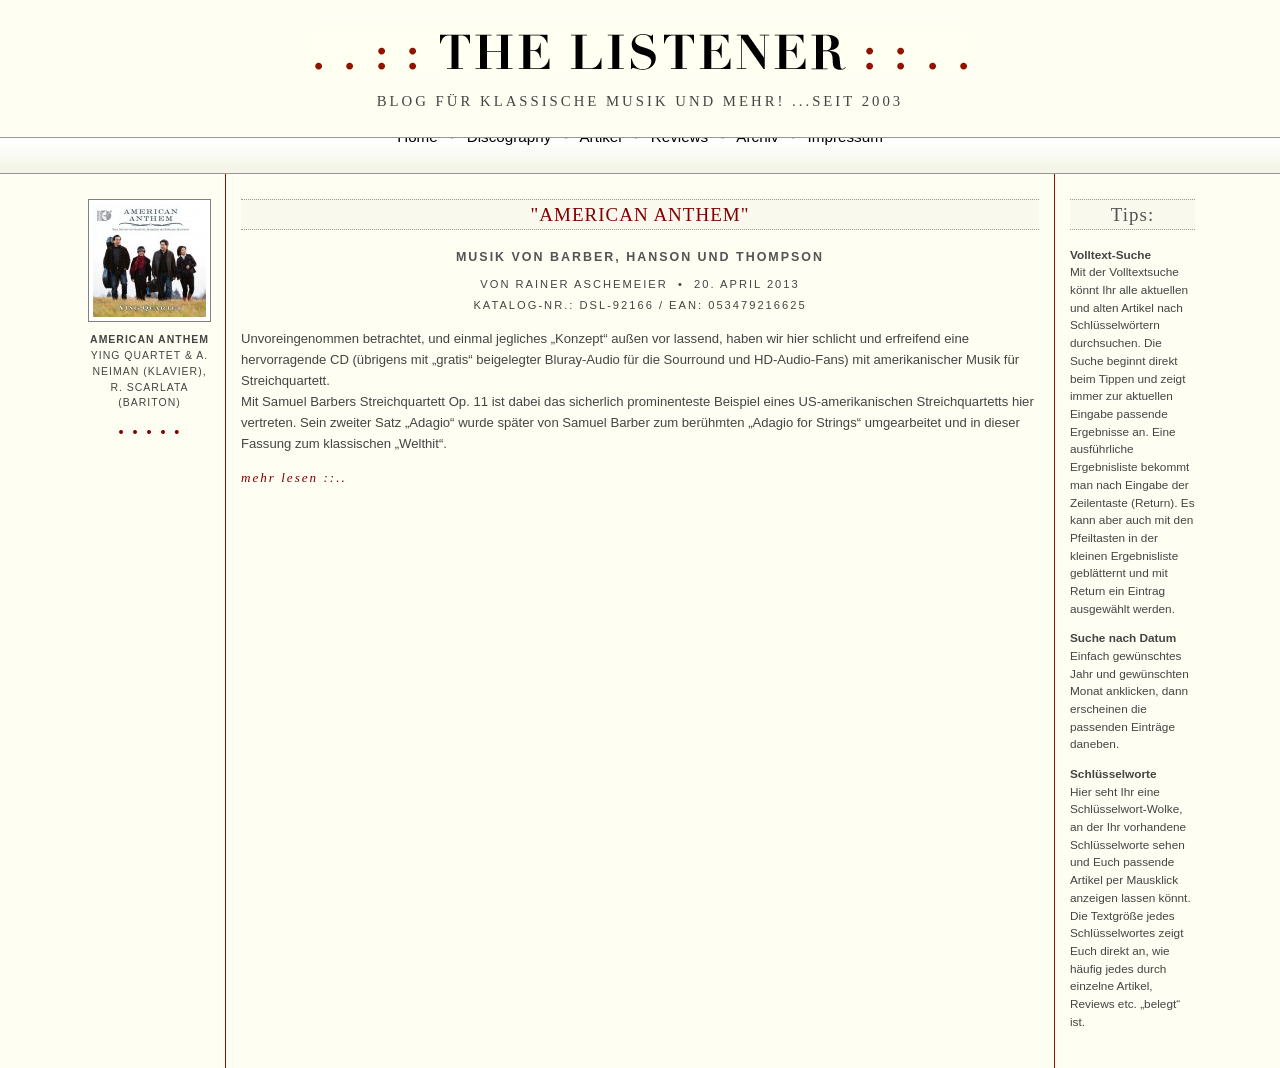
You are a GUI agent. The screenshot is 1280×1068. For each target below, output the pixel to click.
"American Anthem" (640, 214)
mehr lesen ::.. (294, 477)
